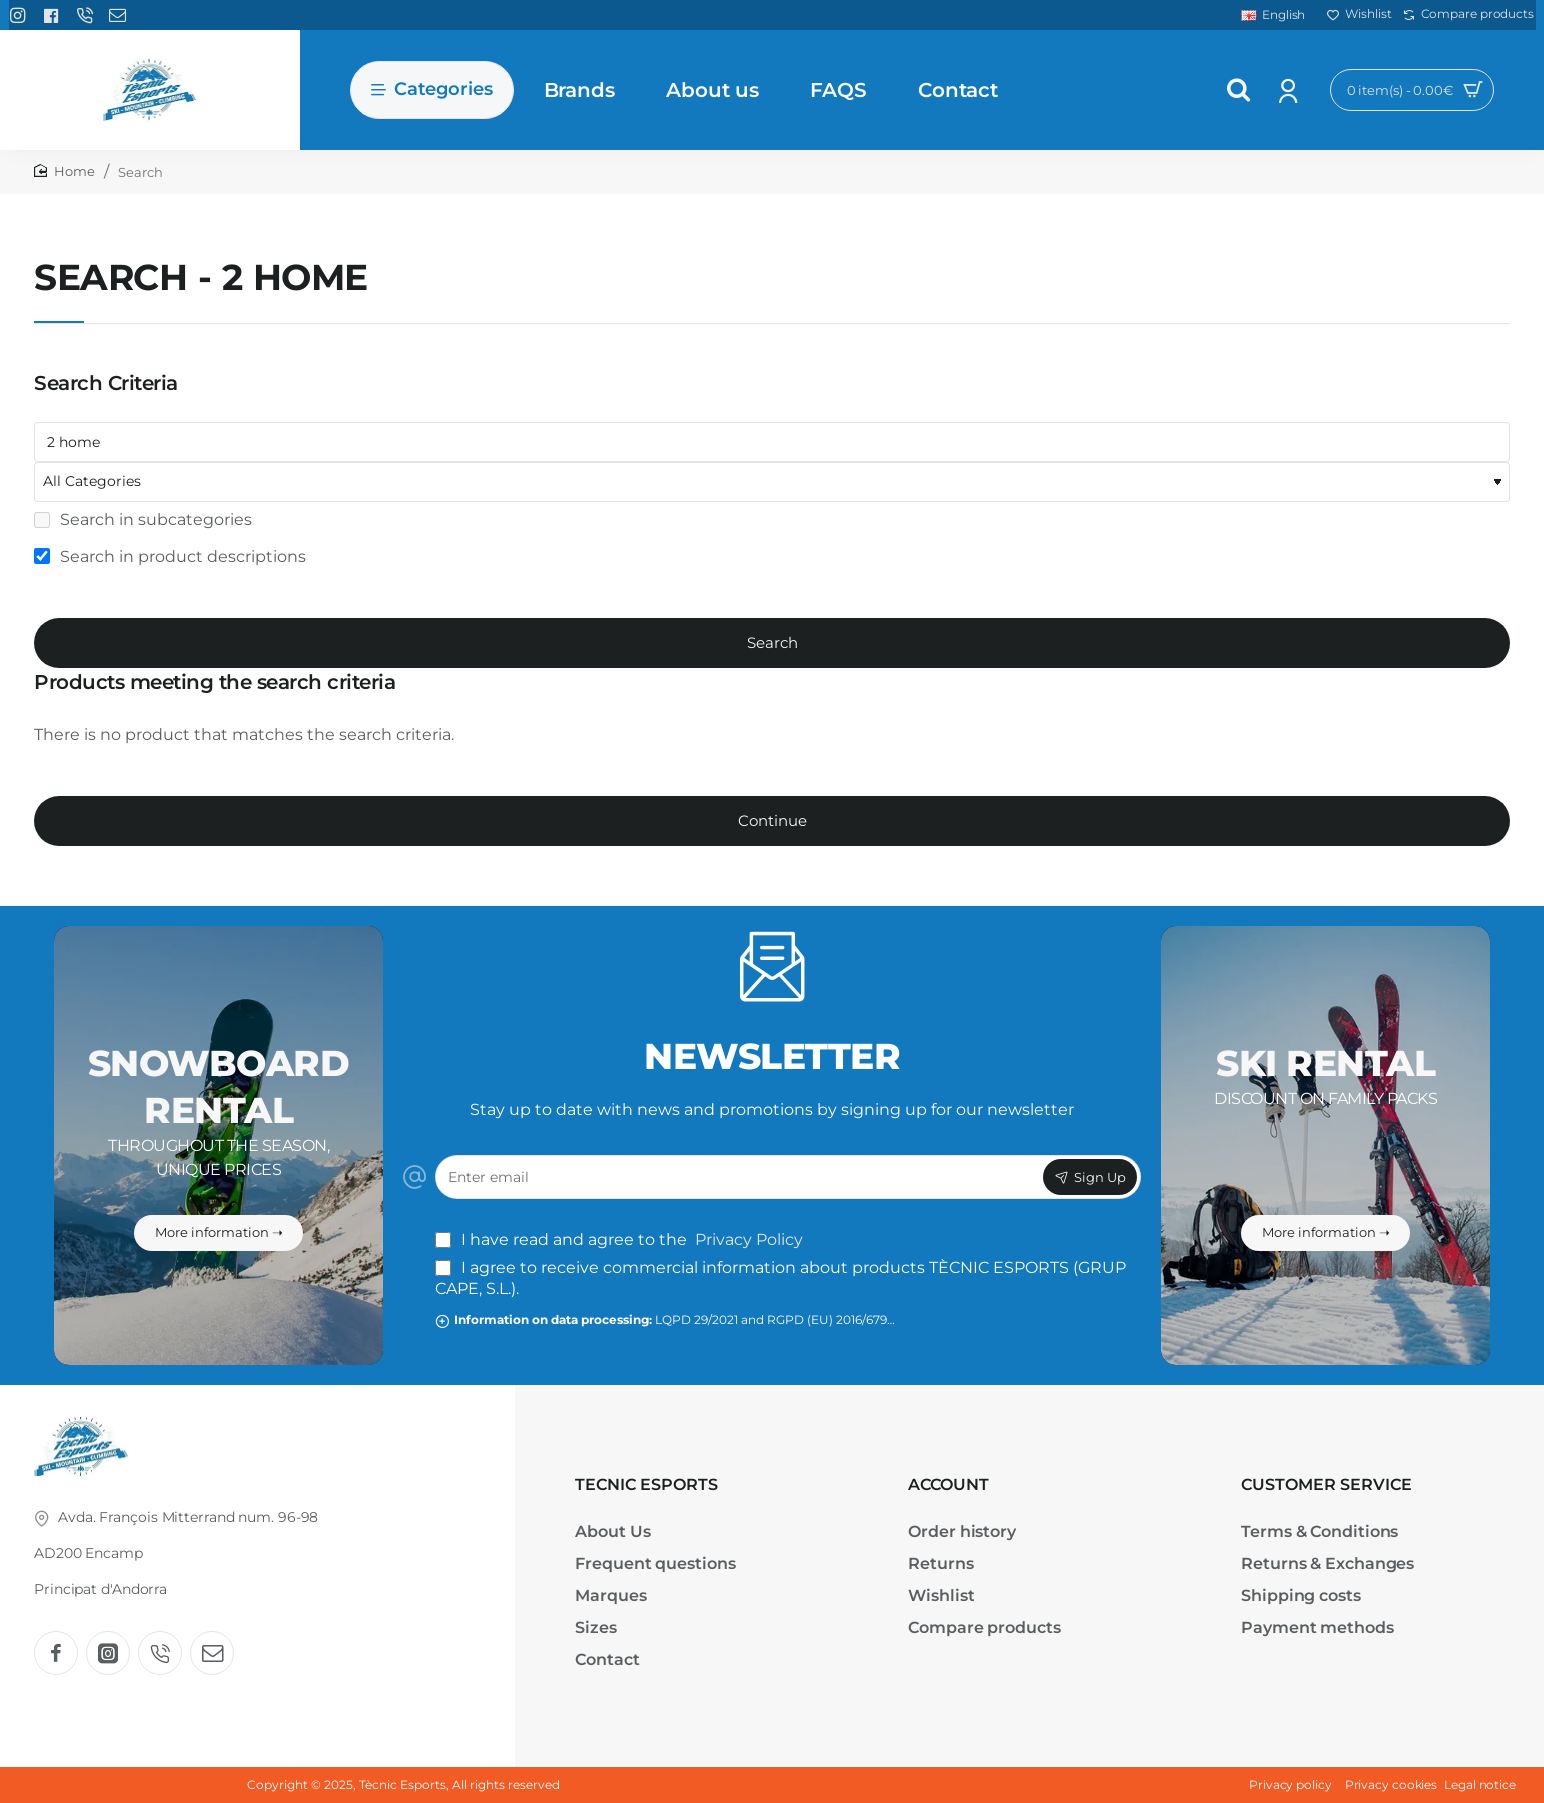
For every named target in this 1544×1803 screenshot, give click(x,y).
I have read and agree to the (621, 1239)
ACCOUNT (948, 1484)
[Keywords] (772, 442)
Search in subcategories (143, 519)
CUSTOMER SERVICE (1326, 1484)
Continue (772, 820)
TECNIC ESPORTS (646, 1484)
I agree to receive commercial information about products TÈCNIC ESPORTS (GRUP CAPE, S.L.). (780, 1278)
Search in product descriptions (170, 556)
